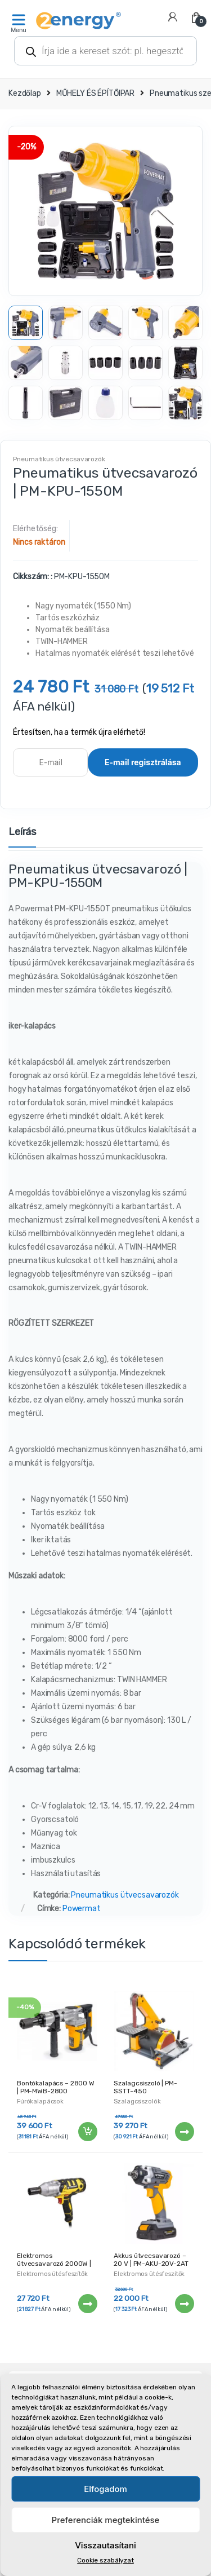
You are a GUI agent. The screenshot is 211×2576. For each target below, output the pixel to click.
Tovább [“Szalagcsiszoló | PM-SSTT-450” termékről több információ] (184, 2131)
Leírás (22, 832)
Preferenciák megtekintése (106, 2520)
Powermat (81, 1908)
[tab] (22, 836)
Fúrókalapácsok (40, 2101)
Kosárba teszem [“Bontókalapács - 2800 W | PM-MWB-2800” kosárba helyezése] (87, 2131)
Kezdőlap (24, 93)
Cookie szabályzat (105, 2560)
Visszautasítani (105, 2545)
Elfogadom (105, 2489)
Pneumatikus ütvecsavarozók (59, 459)
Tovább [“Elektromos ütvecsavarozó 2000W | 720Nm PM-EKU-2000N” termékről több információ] (87, 2303)
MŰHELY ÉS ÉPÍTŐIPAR (95, 93)
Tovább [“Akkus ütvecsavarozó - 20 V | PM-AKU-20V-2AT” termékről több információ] (184, 2303)
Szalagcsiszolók (137, 2101)
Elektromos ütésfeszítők (52, 2274)
